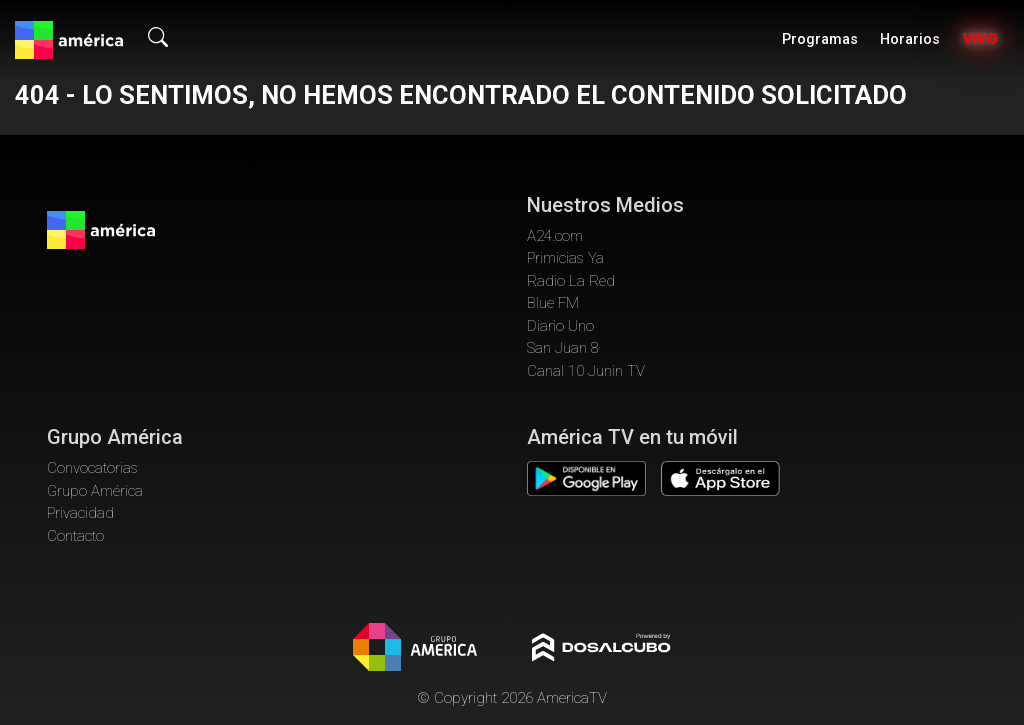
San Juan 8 (563, 348)
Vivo (980, 39)
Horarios (910, 39)
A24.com (555, 236)
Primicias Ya (565, 258)
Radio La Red (571, 281)
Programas (820, 39)
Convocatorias (92, 468)
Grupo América (95, 491)
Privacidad (80, 513)
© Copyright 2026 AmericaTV (512, 698)
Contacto (75, 536)
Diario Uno (560, 326)
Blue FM (553, 303)
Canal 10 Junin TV (586, 371)
